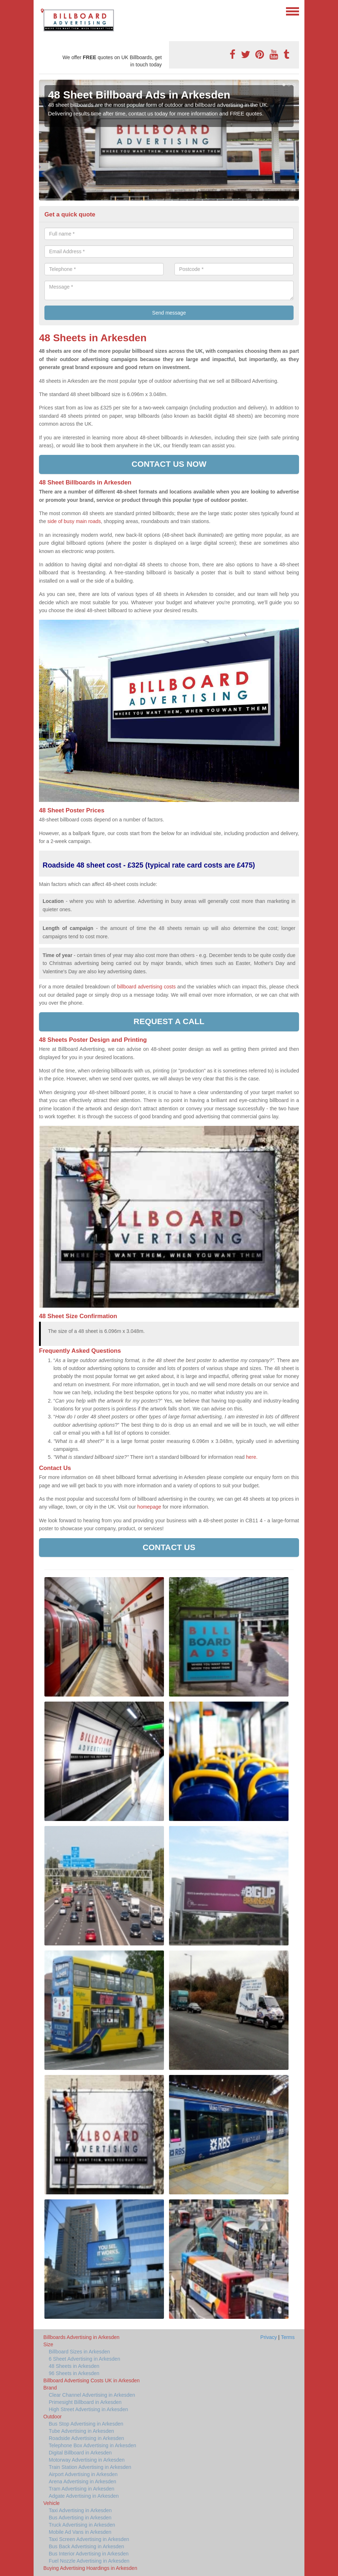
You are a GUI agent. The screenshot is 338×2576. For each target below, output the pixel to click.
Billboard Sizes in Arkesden (79, 2352)
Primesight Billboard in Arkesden (85, 2402)
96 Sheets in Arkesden (74, 2373)
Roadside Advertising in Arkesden (86, 2438)
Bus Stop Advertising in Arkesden (86, 2424)
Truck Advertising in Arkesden (82, 2525)
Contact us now (168, 464)
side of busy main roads (74, 521)
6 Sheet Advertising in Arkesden (84, 2359)
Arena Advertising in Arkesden (82, 2481)
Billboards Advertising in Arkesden (81, 2337)
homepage (149, 1507)
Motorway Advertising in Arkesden (87, 2460)
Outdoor (52, 2416)
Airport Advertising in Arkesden (83, 2474)
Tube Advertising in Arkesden (81, 2431)
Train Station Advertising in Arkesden (90, 2467)
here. (251, 1457)
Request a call (169, 1021)
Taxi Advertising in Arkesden (80, 2510)
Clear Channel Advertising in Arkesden (92, 2395)
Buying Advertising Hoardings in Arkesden (90, 2568)
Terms (288, 2337)
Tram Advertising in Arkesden (81, 2489)
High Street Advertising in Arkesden (88, 2409)
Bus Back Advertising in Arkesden (86, 2546)
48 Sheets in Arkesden (74, 2366)
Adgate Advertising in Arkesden (84, 2496)
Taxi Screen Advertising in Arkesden (89, 2539)
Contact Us (169, 1547)
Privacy (268, 2337)
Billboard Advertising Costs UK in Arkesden (91, 2380)
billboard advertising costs (146, 986)
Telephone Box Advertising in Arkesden (92, 2445)
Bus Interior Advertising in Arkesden (89, 2554)
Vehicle (51, 2503)
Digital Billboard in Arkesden (80, 2453)
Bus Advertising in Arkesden (80, 2517)
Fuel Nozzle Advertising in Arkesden (89, 2561)
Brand (50, 2388)
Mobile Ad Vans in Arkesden (80, 2532)
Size (48, 2344)
